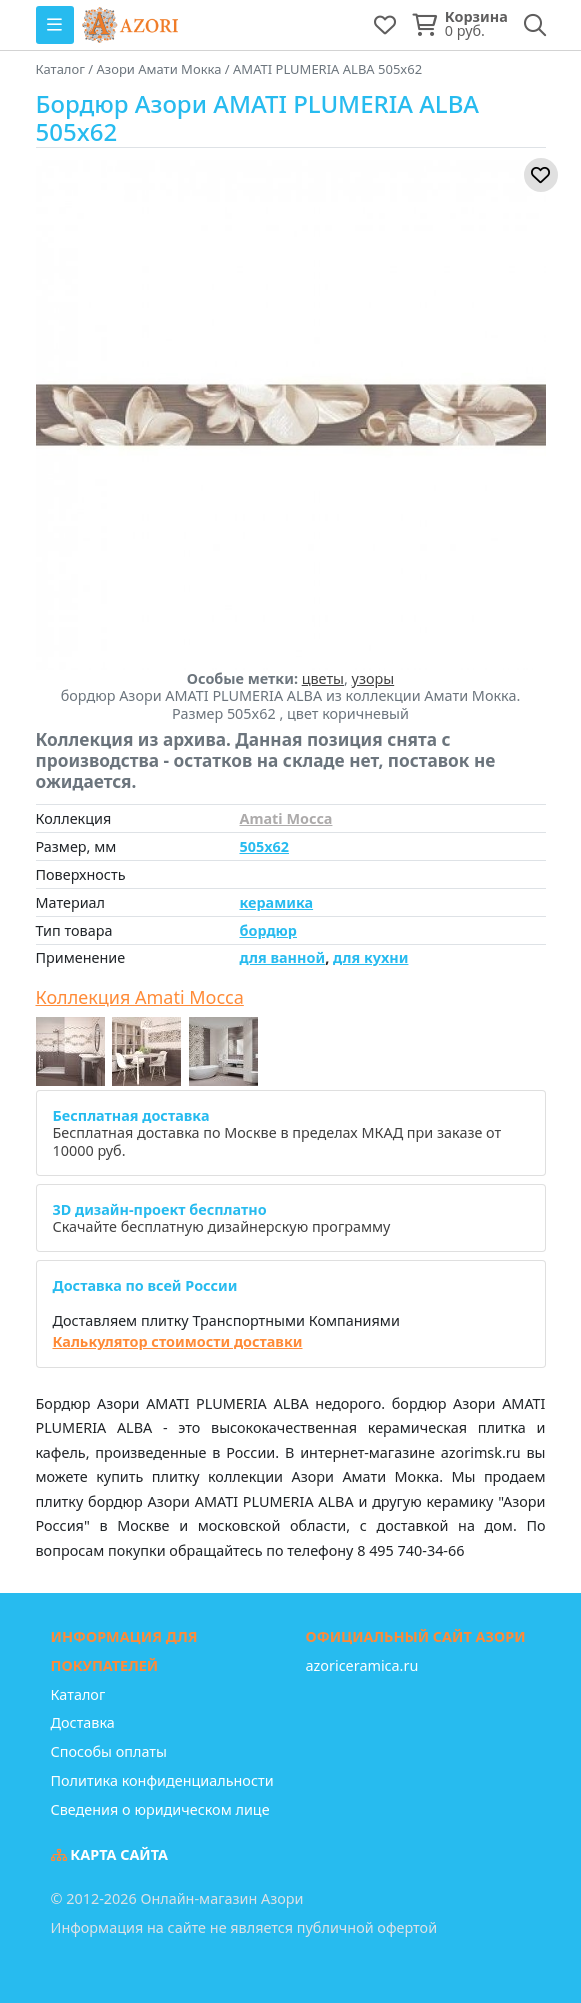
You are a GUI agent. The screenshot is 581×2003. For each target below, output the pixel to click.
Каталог (78, 1694)
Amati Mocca (286, 818)
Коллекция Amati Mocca (140, 998)
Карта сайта (110, 1854)
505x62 (264, 846)
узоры (373, 678)
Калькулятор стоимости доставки (178, 1341)
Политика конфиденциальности (162, 1780)
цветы (323, 678)
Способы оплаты (109, 1751)
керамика (277, 902)
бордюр (268, 930)
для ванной (283, 957)
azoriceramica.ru (362, 1665)
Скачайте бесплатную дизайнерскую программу (222, 1218)
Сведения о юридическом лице (160, 1809)
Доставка (83, 1722)
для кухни (370, 957)
